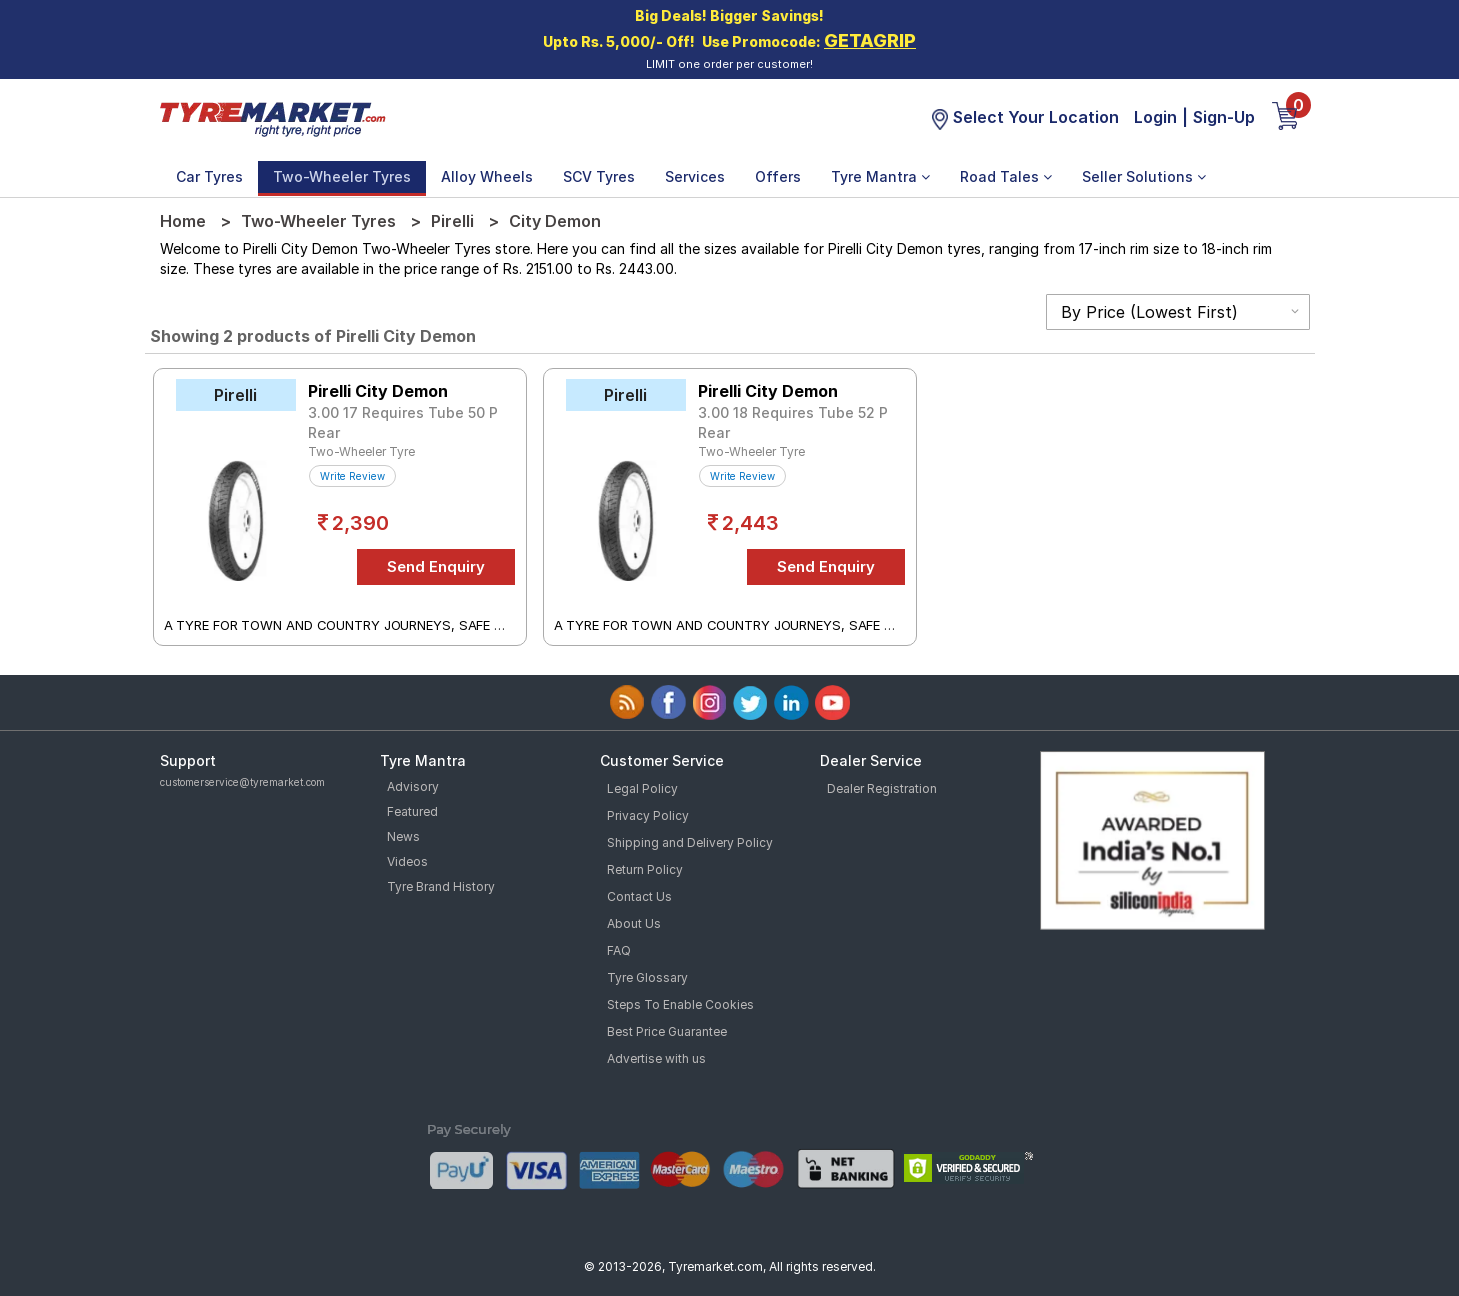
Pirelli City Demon (378, 391)
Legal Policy (642, 788)
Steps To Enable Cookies (680, 1004)
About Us (634, 923)
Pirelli (452, 221)
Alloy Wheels (487, 176)
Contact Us (639, 896)
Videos (407, 861)
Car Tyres (209, 176)
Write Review (352, 476)
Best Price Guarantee (667, 1031)
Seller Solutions (1144, 176)
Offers (778, 176)
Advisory (413, 786)
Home (183, 221)
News (403, 836)
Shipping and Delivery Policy (690, 842)
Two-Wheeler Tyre (361, 451)
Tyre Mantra (880, 176)
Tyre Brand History (441, 886)
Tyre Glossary (647, 977)
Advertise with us (656, 1058)
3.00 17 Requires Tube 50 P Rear (403, 422)
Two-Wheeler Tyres (342, 176)
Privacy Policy (648, 815)
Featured (412, 811)
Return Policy (645, 869)
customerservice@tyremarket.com (242, 782)
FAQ (619, 950)
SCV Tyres (599, 176)
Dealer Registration (882, 788)
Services (695, 176)
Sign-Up (1224, 117)
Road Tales (1006, 176)
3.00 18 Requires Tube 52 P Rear (793, 422)
